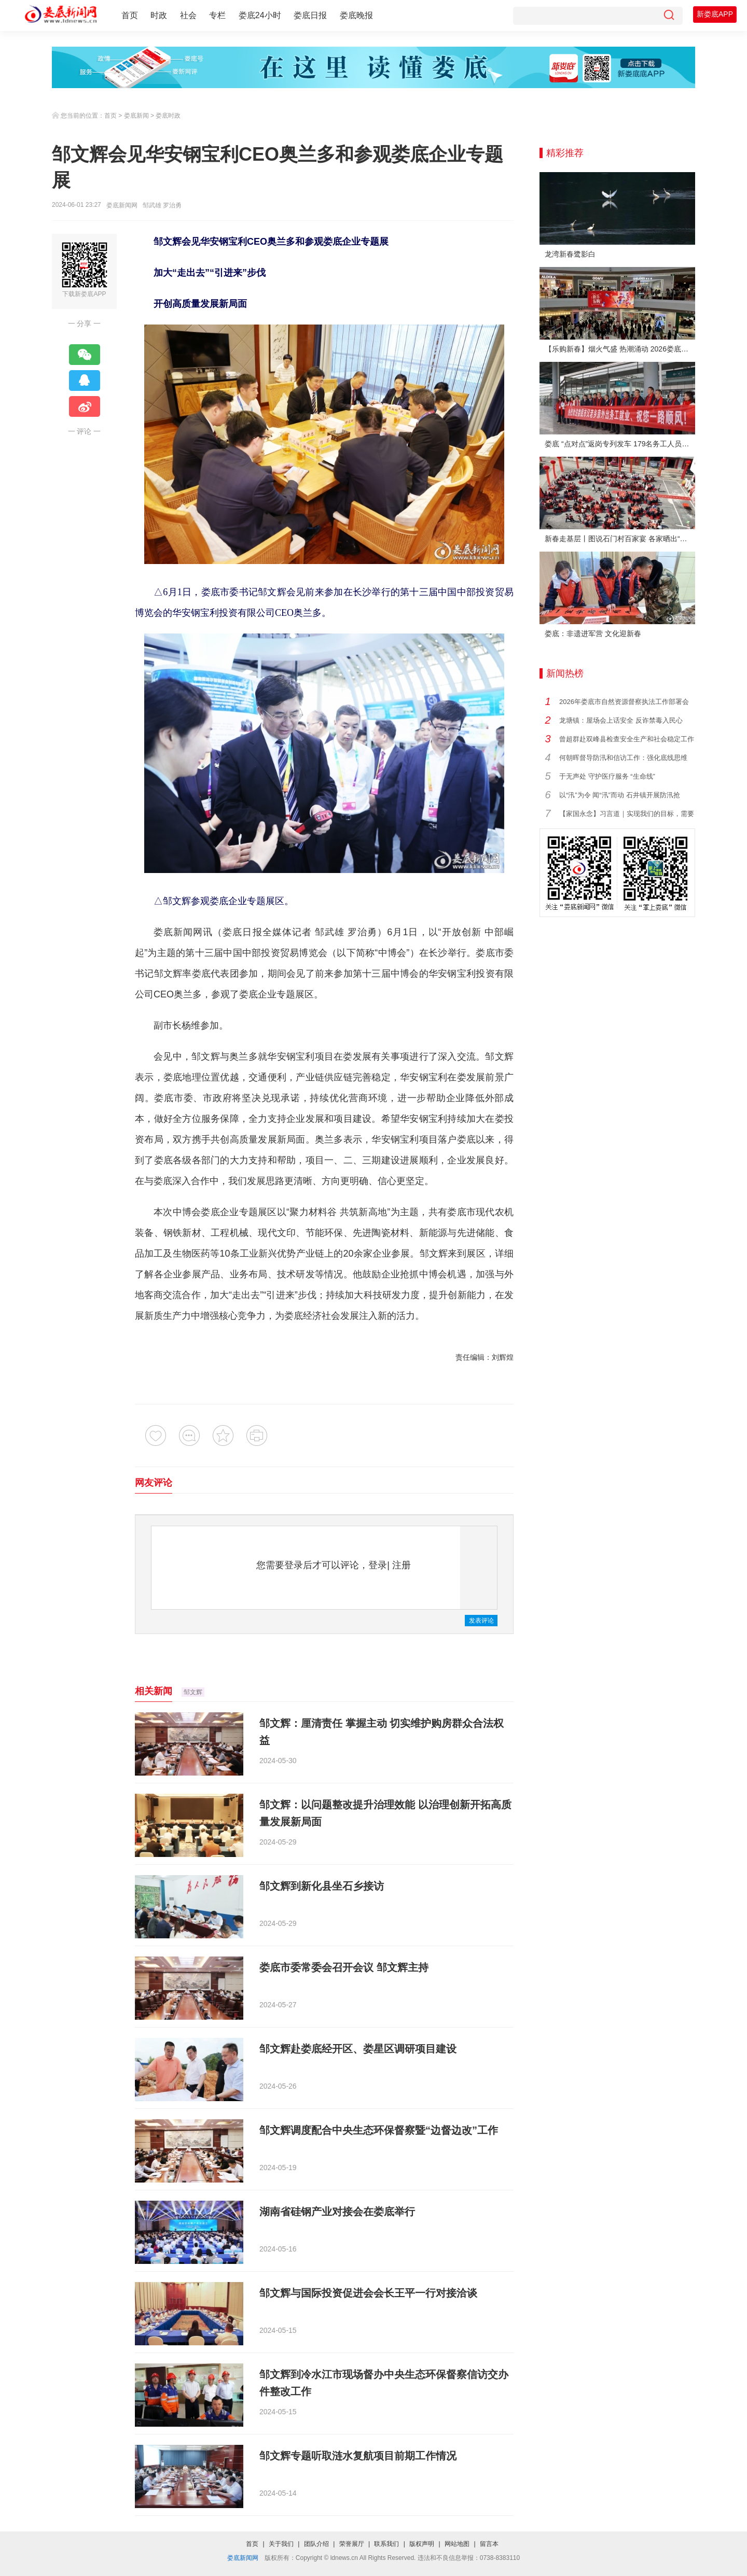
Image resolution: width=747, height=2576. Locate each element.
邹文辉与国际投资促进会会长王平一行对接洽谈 (368, 2293)
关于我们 (281, 2543)
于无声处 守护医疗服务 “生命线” (607, 776)
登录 (377, 1565)
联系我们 (386, 2543)
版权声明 (421, 2543)
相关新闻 (153, 1691)
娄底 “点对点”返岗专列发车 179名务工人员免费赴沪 (620, 444)
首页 (129, 15)
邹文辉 (193, 1692)
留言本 (489, 2543)
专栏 (217, 15)
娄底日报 (310, 15)
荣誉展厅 (351, 2543)
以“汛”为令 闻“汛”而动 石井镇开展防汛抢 (619, 795)
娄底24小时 (260, 15)
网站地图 (457, 2543)
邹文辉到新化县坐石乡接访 (321, 1886)
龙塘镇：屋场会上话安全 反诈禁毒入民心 (621, 720)
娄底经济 (303, 1316)
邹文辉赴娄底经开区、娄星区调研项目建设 (358, 2048)
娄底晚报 (356, 15)
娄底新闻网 (121, 205)
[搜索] (668, 16)
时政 (158, 15)
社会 (188, 15)
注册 (401, 1565)
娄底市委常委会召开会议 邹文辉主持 (343, 1967)
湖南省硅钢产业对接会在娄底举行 (337, 2211)
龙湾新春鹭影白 (570, 254)
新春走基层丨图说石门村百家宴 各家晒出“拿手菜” (620, 538)
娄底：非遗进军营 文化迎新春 (593, 633)
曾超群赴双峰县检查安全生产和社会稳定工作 (626, 739)
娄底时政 (168, 115)
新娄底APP (715, 14)
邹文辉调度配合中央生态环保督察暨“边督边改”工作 (378, 2130)
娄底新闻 (136, 115)
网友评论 (153, 1482)
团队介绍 (316, 2543)
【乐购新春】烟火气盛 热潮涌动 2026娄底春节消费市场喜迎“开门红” (620, 349)
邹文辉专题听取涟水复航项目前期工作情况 (358, 2455)
